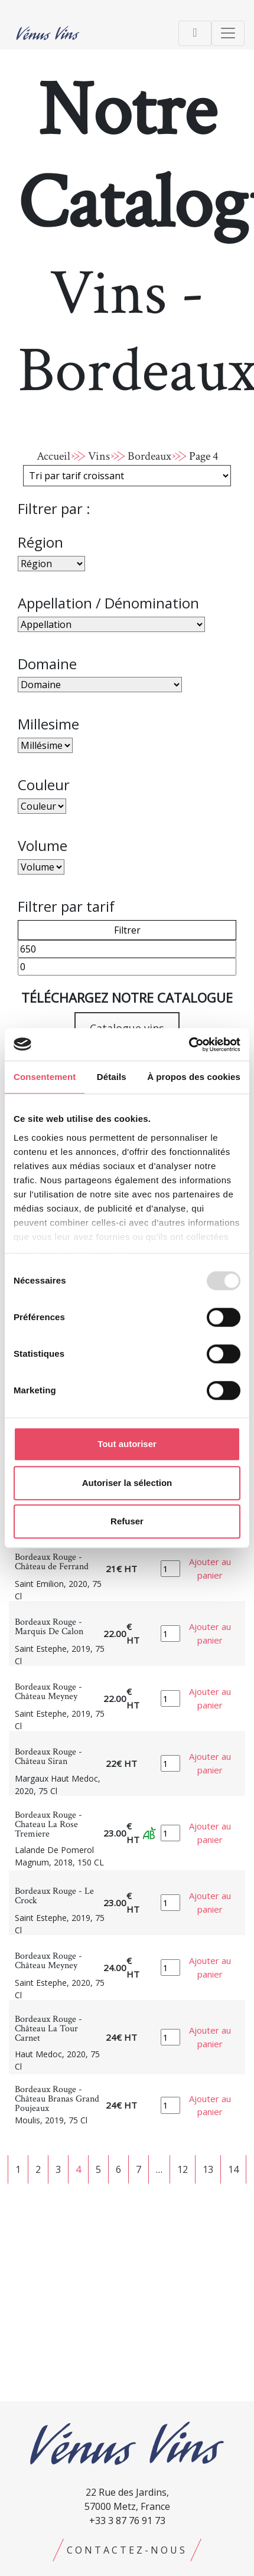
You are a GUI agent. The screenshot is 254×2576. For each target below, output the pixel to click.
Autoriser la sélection (127, 1483)
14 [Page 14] (233, 2169)
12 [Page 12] (182, 2169)
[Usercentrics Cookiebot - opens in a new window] (188, 1044)
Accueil (53, 456)
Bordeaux (149, 456)
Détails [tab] (111, 1077)
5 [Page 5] (98, 2169)
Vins (99, 456)
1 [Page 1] (18, 2169)
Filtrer (127, 930)
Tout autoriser (127, 1444)
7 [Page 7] (138, 2169)
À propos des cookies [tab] (193, 1077)
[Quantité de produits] (170, 1568)
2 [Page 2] (38, 2169)
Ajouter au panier (210, 1568)
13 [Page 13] (208, 2169)
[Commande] (127, 475)
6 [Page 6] (118, 2169)
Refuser (127, 1521)
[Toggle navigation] (194, 33)
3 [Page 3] (58, 2169)
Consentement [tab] (45, 1077)
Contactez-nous (127, 2550)
